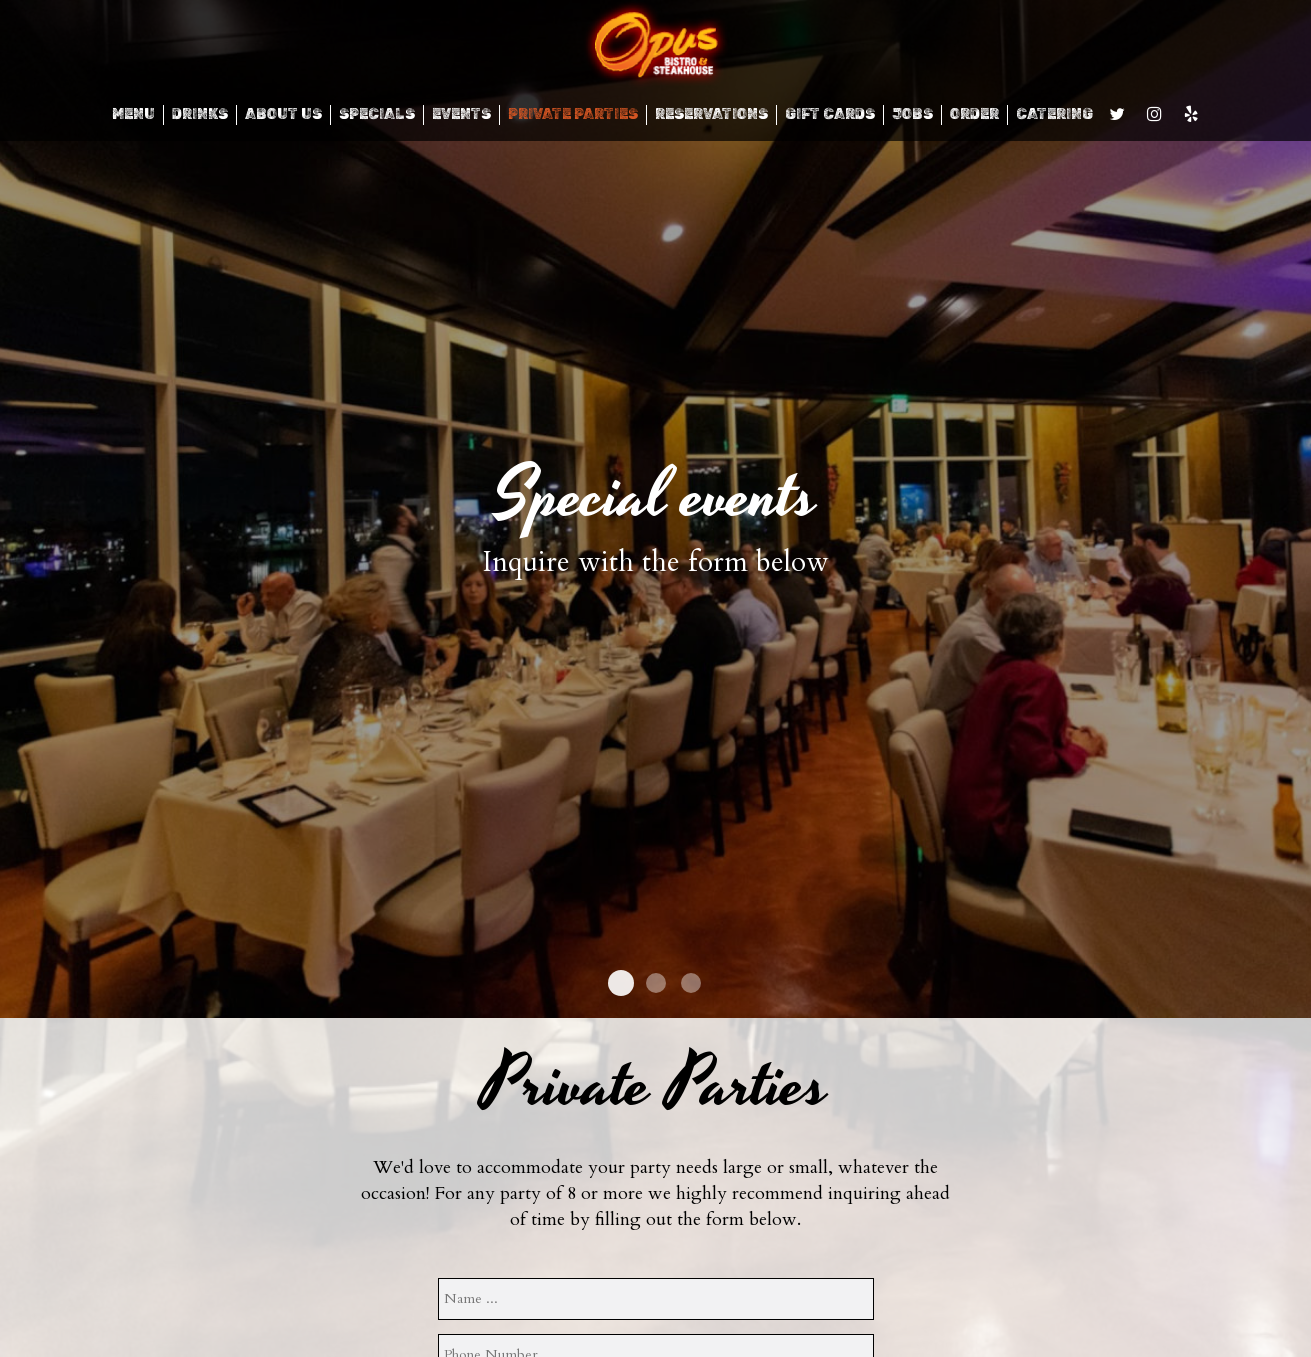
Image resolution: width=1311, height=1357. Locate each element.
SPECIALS (377, 114)
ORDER (974, 114)
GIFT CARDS (830, 114)
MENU (133, 114)
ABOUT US (283, 114)
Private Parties (573, 114)
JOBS (912, 114)
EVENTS (461, 114)
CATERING (1054, 114)
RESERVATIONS (711, 114)
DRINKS (200, 114)
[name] (656, 1299)
